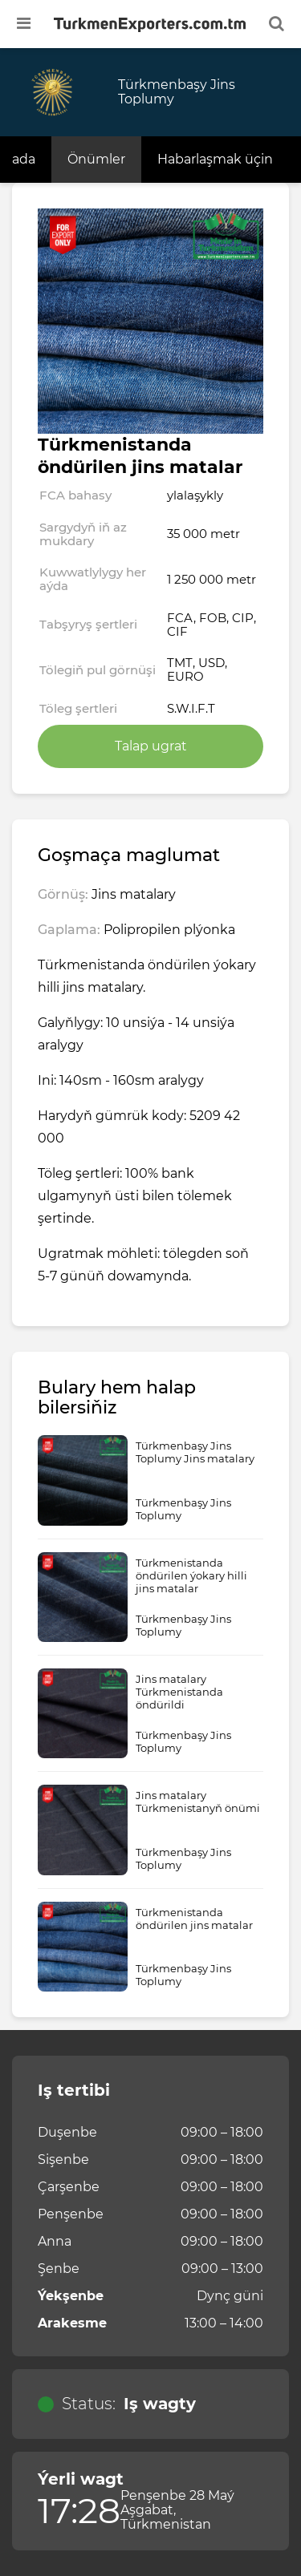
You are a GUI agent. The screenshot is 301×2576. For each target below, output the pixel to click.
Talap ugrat (151, 746)
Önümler (96, 159)
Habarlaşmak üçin (215, 159)
